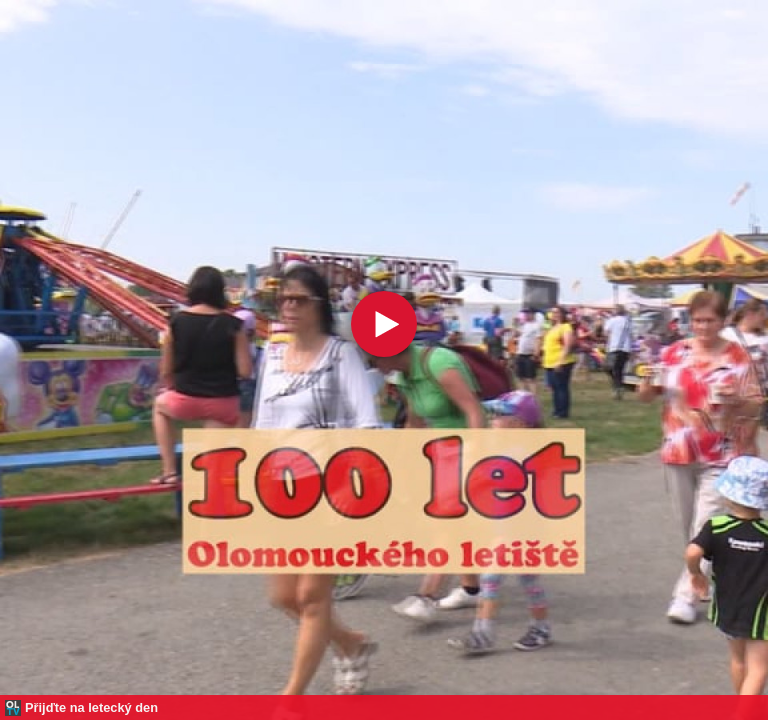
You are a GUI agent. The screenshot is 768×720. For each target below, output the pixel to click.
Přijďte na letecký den (91, 707)
